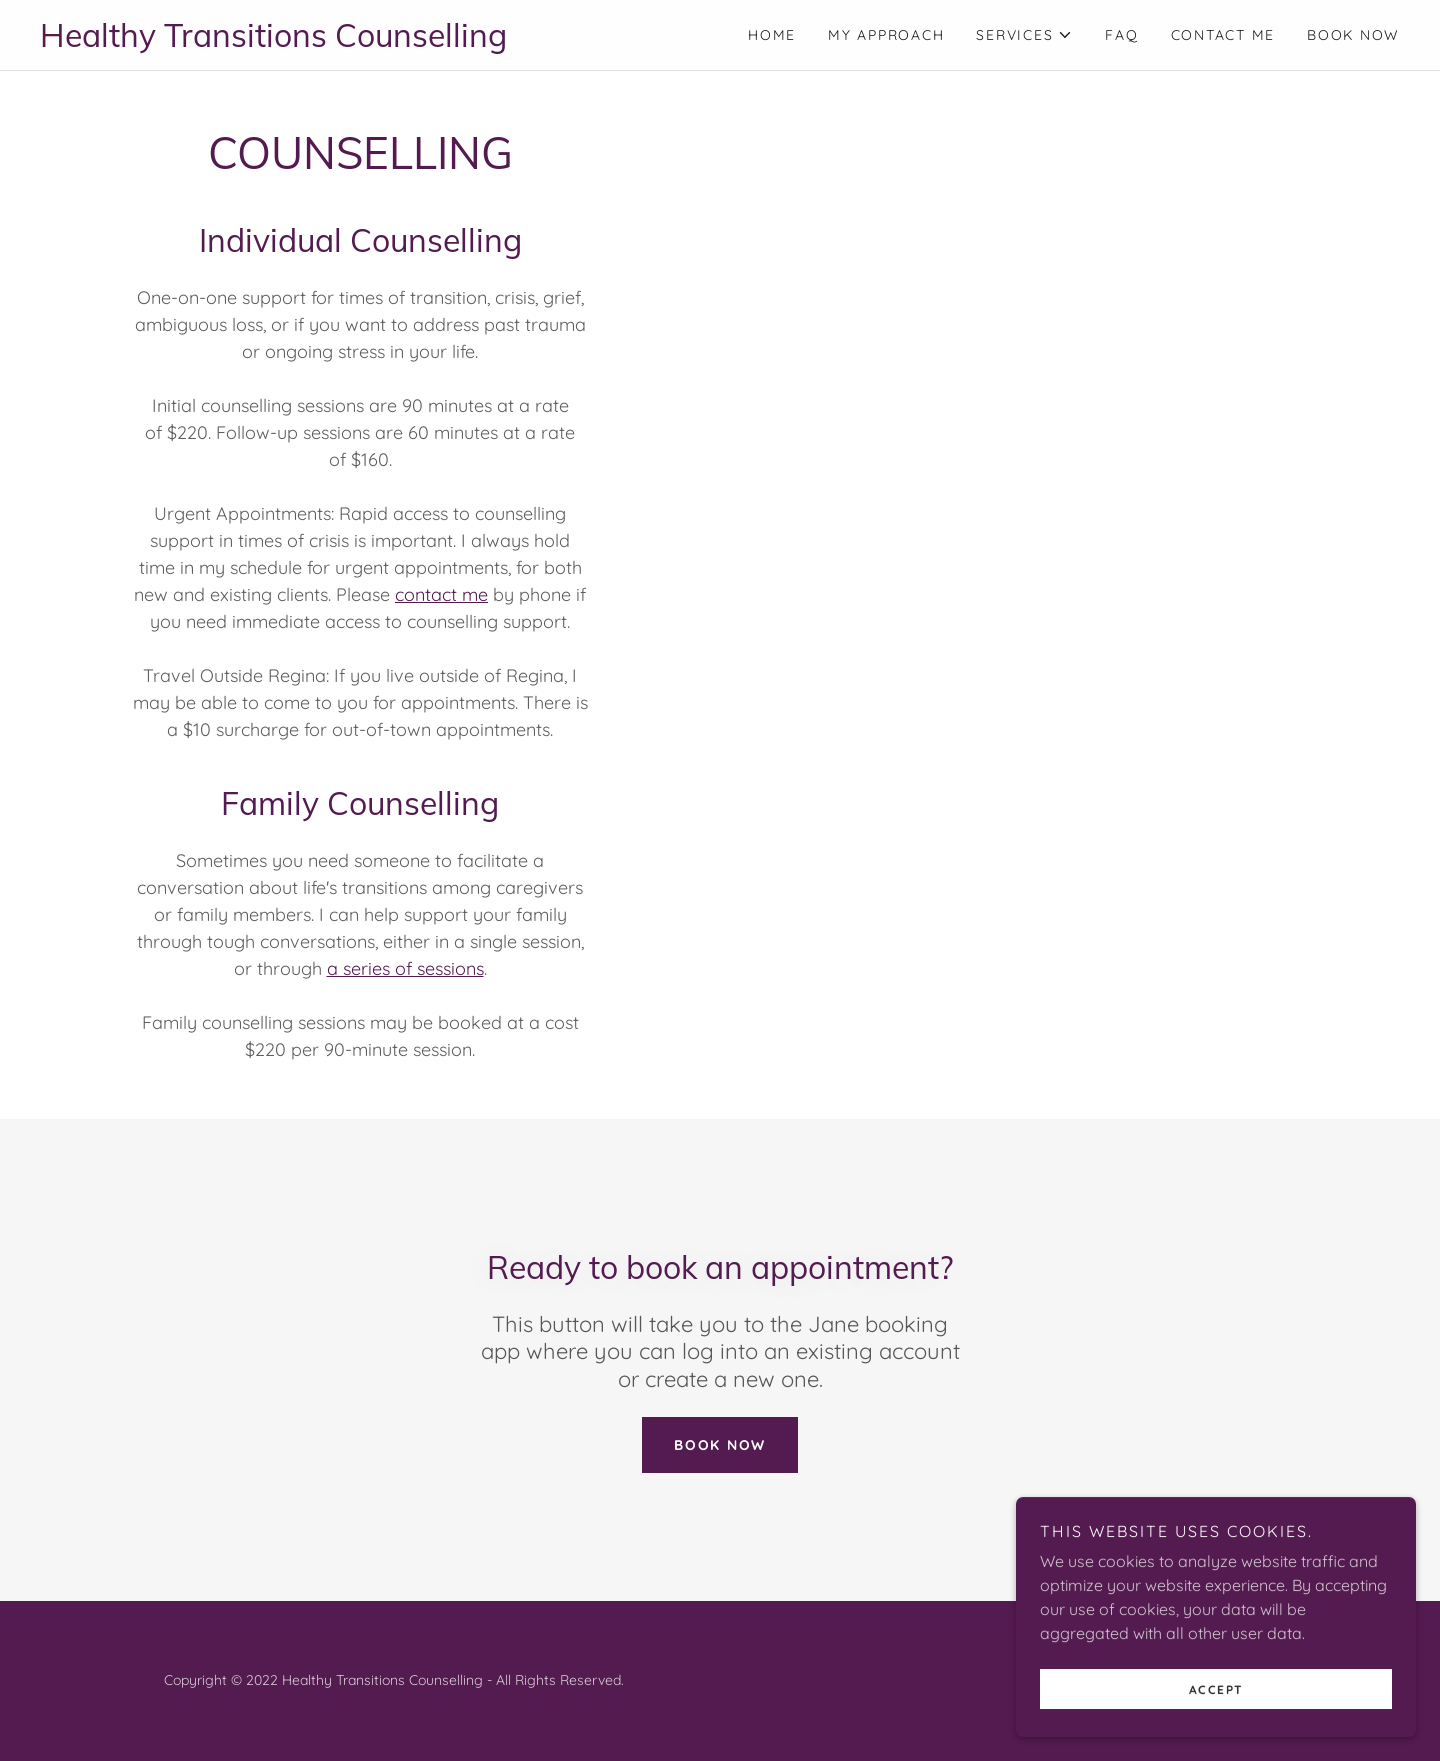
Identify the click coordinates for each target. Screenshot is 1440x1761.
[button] (1024, 35)
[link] (380, 41)
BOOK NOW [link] (1353, 35)
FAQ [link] (1121, 35)
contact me (441, 594)
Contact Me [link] (1223, 35)
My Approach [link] (886, 35)
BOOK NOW (720, 1445)
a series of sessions (405, 968)
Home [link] (772, 35)
